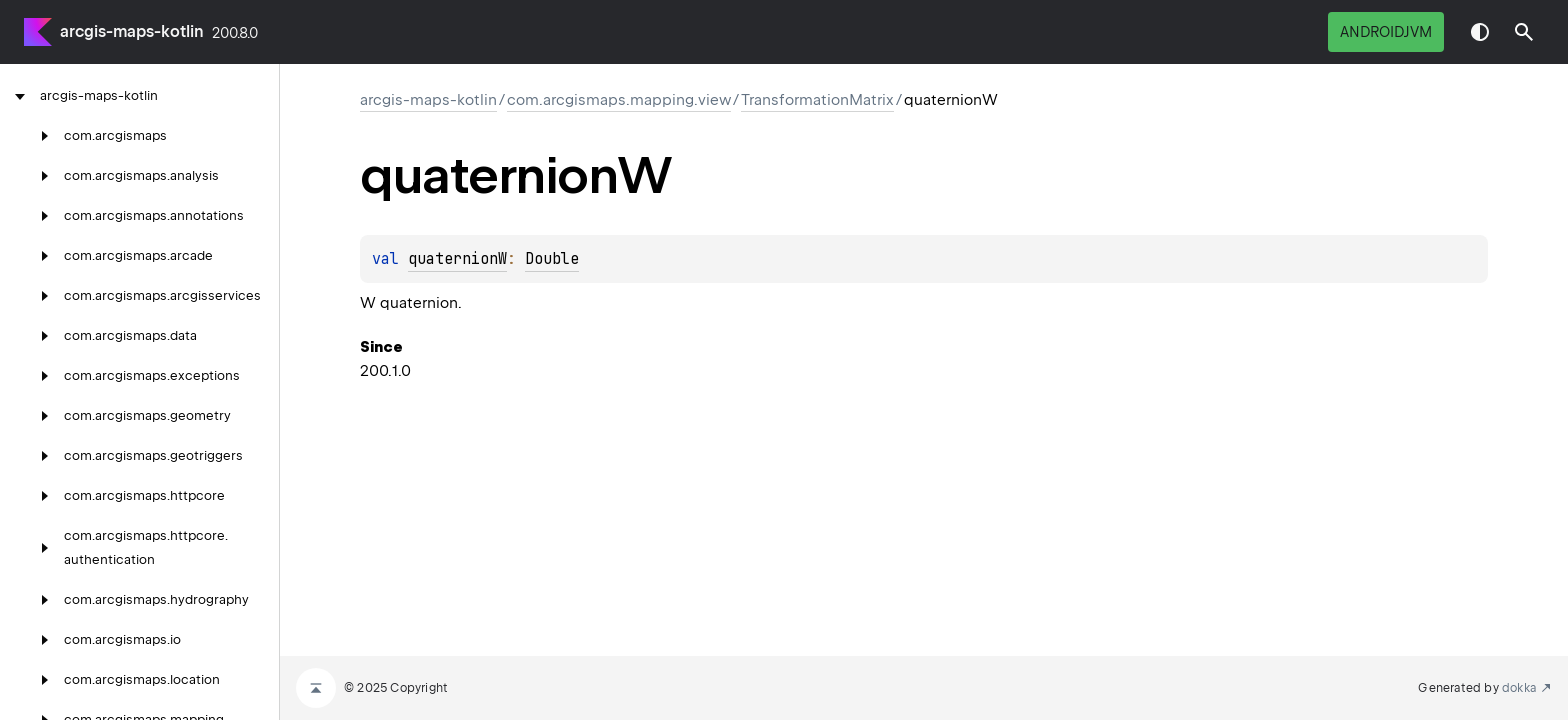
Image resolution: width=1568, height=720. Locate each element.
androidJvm (1386, 32)
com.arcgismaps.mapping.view (619, 100)
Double (552, 259)
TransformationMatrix (817, 100)
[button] (1524, 32)
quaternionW (457, 259)
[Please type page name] (1524, 32)
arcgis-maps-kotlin (132, 31)
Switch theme (1480, 32)
